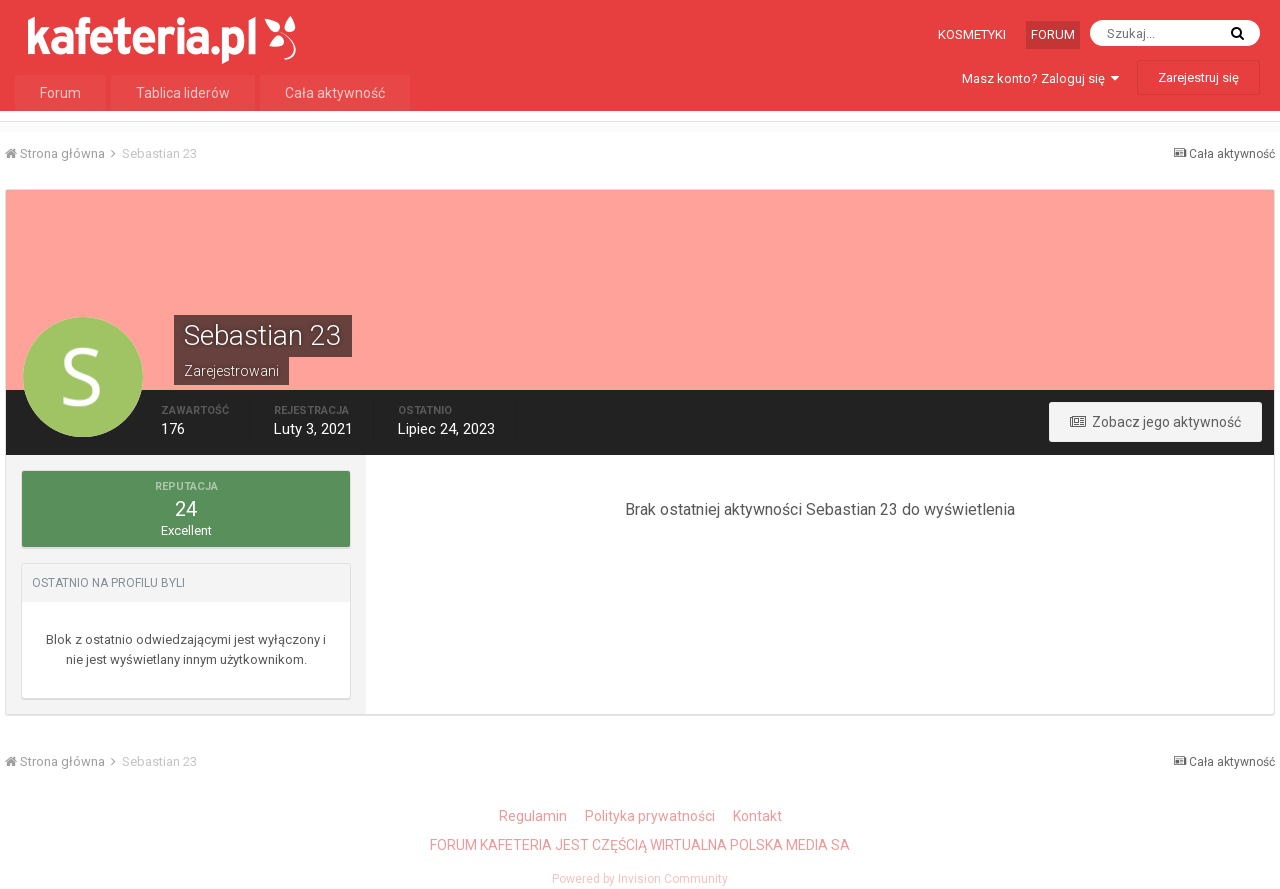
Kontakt (757, 816)
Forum (1053, 34)
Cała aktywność (335, 93)
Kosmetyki (972, 34)
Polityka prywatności (650, 816)
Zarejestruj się (1198, 77)
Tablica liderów (183, 93)
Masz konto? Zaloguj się (1040, 78)
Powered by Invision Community (640, 879)
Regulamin (533, 816)
